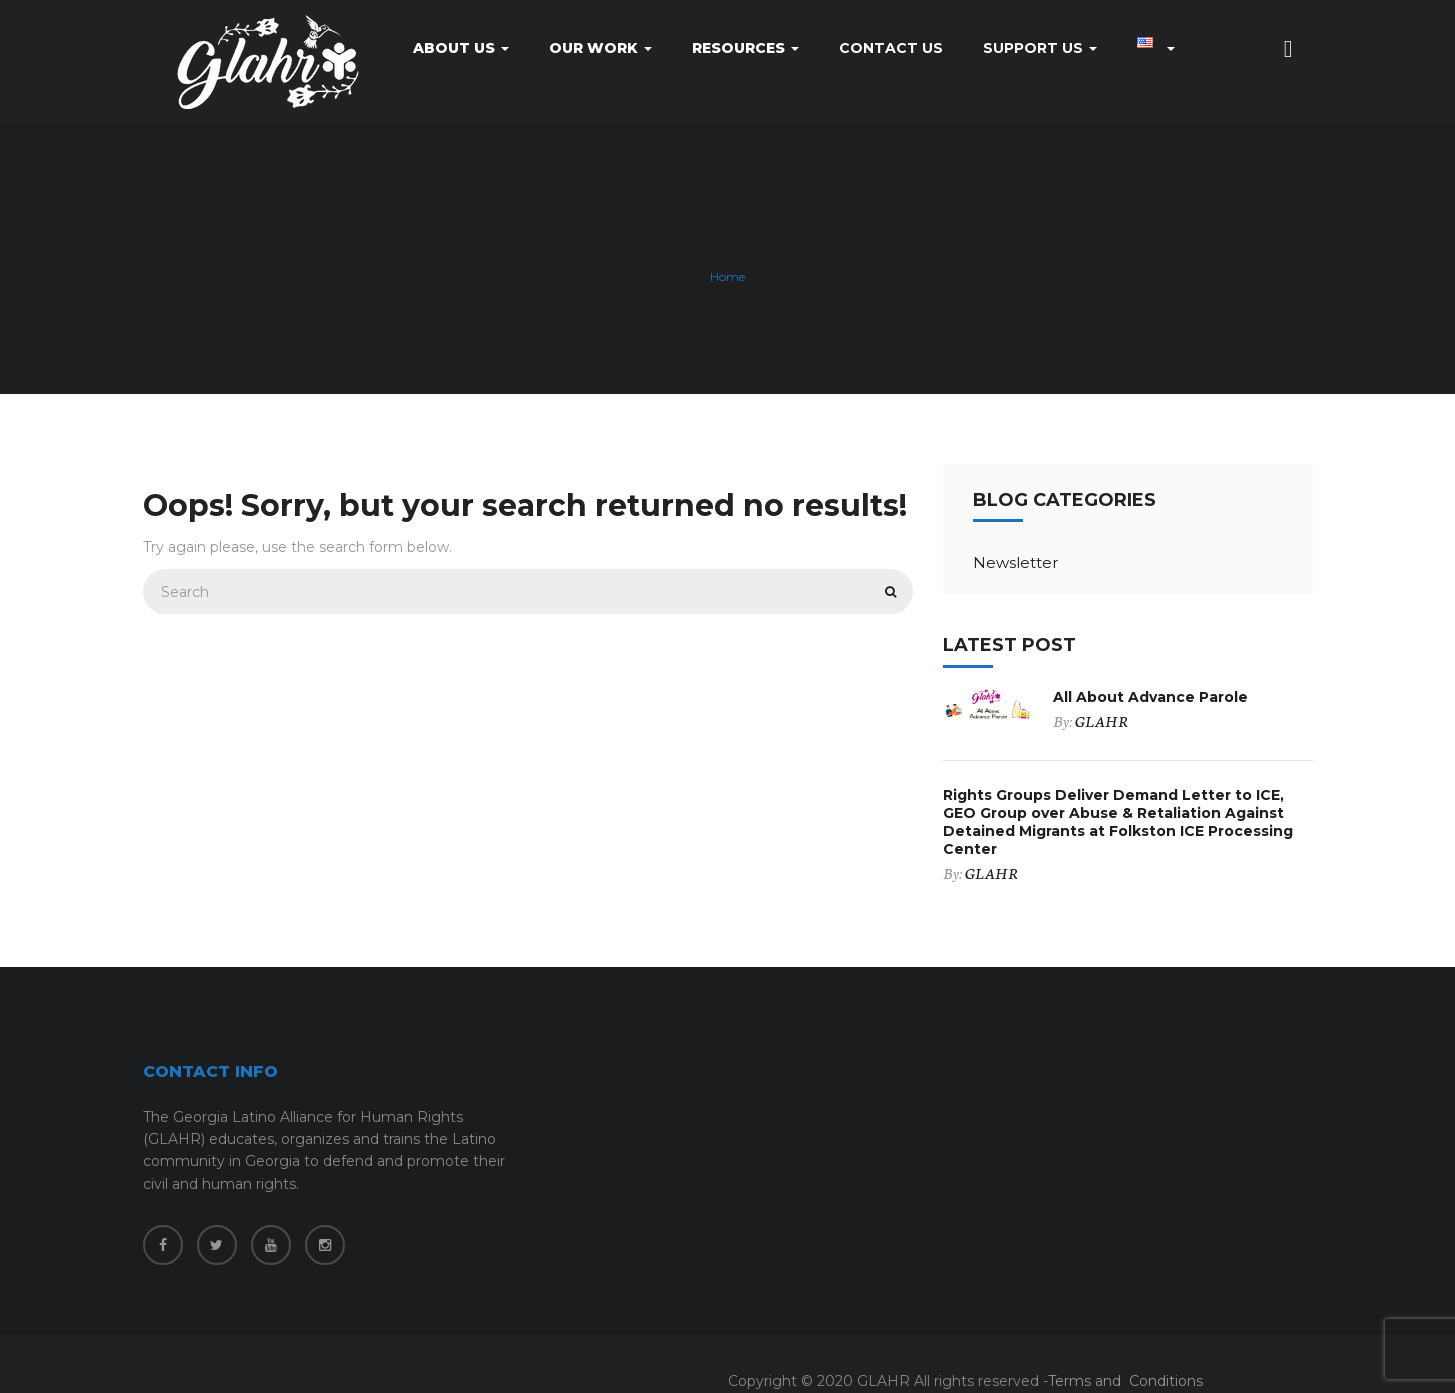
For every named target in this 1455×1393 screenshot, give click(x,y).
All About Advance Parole (1150, 697)
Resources (745, 48)
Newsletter (1015, 562)
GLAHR (1101, 721)
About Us (461, 48)
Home (727, 277)
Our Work (600, 48)
